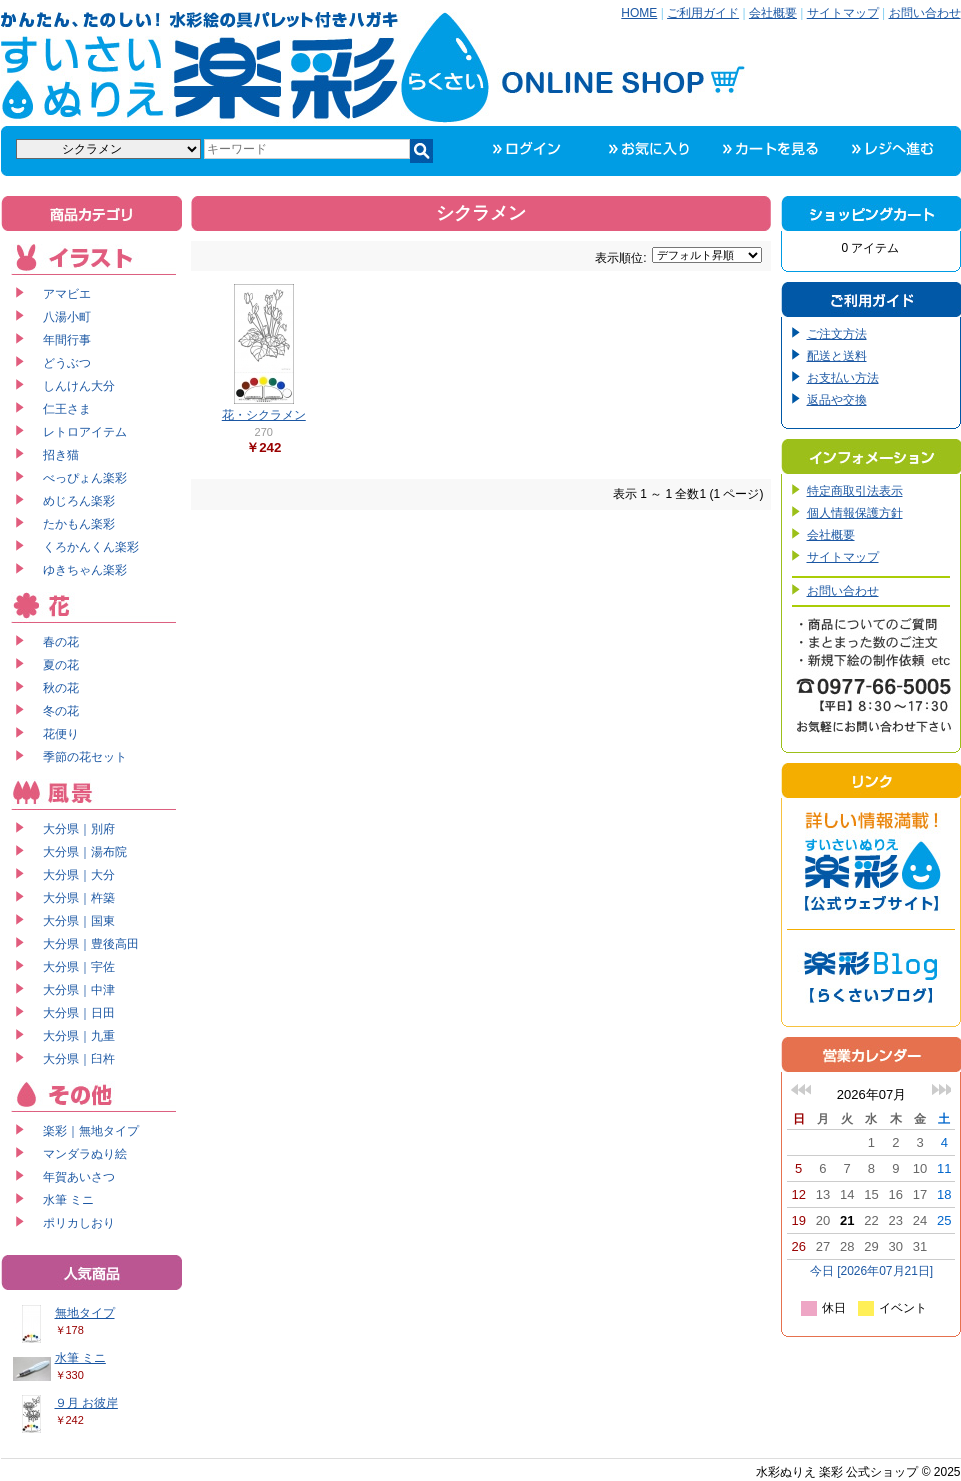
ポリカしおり (79, 1223)
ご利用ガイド (703, 13)
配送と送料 (837, 356)
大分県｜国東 (79, 921)
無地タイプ (85, 1313)
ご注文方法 (837, 334)
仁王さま (67, 409)
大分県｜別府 (79, 829)
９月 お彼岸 (86, 1403)
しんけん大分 (79, 386)
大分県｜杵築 (79, 898)
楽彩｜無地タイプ (91, 1131)
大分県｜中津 (79, 990)
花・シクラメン (264, 415)
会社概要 (773, 13)
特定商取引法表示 (855, 491)
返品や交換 (837, 400)
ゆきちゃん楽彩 (85, 570)
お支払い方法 (843, 378)
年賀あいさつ (79, 1177)
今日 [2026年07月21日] (871, 1271)
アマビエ (67, 294)
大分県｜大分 (79, 875)
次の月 (941, 1089)
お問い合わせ (925, 13)
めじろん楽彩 (79, 501)
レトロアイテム (85, 432)
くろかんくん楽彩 (91, 547)
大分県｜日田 (79, 1013)
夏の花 (61, 665)
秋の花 (61, 688)
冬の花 (61, 711)
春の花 (61, 642)
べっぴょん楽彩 (85, 478)
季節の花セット (85, 757)
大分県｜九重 (79, 1036)
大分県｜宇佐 (79, 967)
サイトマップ (843, 13)
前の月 (801, 1089)
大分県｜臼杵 (79, 1059)
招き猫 (61, 455)
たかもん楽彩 (79, 524)
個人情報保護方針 (855, 513)
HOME (639, 13)
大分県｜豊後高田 (91, 944)
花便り (61, 734)
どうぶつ (67, 363)
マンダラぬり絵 (85, 1154)
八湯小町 (67, 317)
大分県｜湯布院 (85, 852)
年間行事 (67, 340)
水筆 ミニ (68, 1200)
